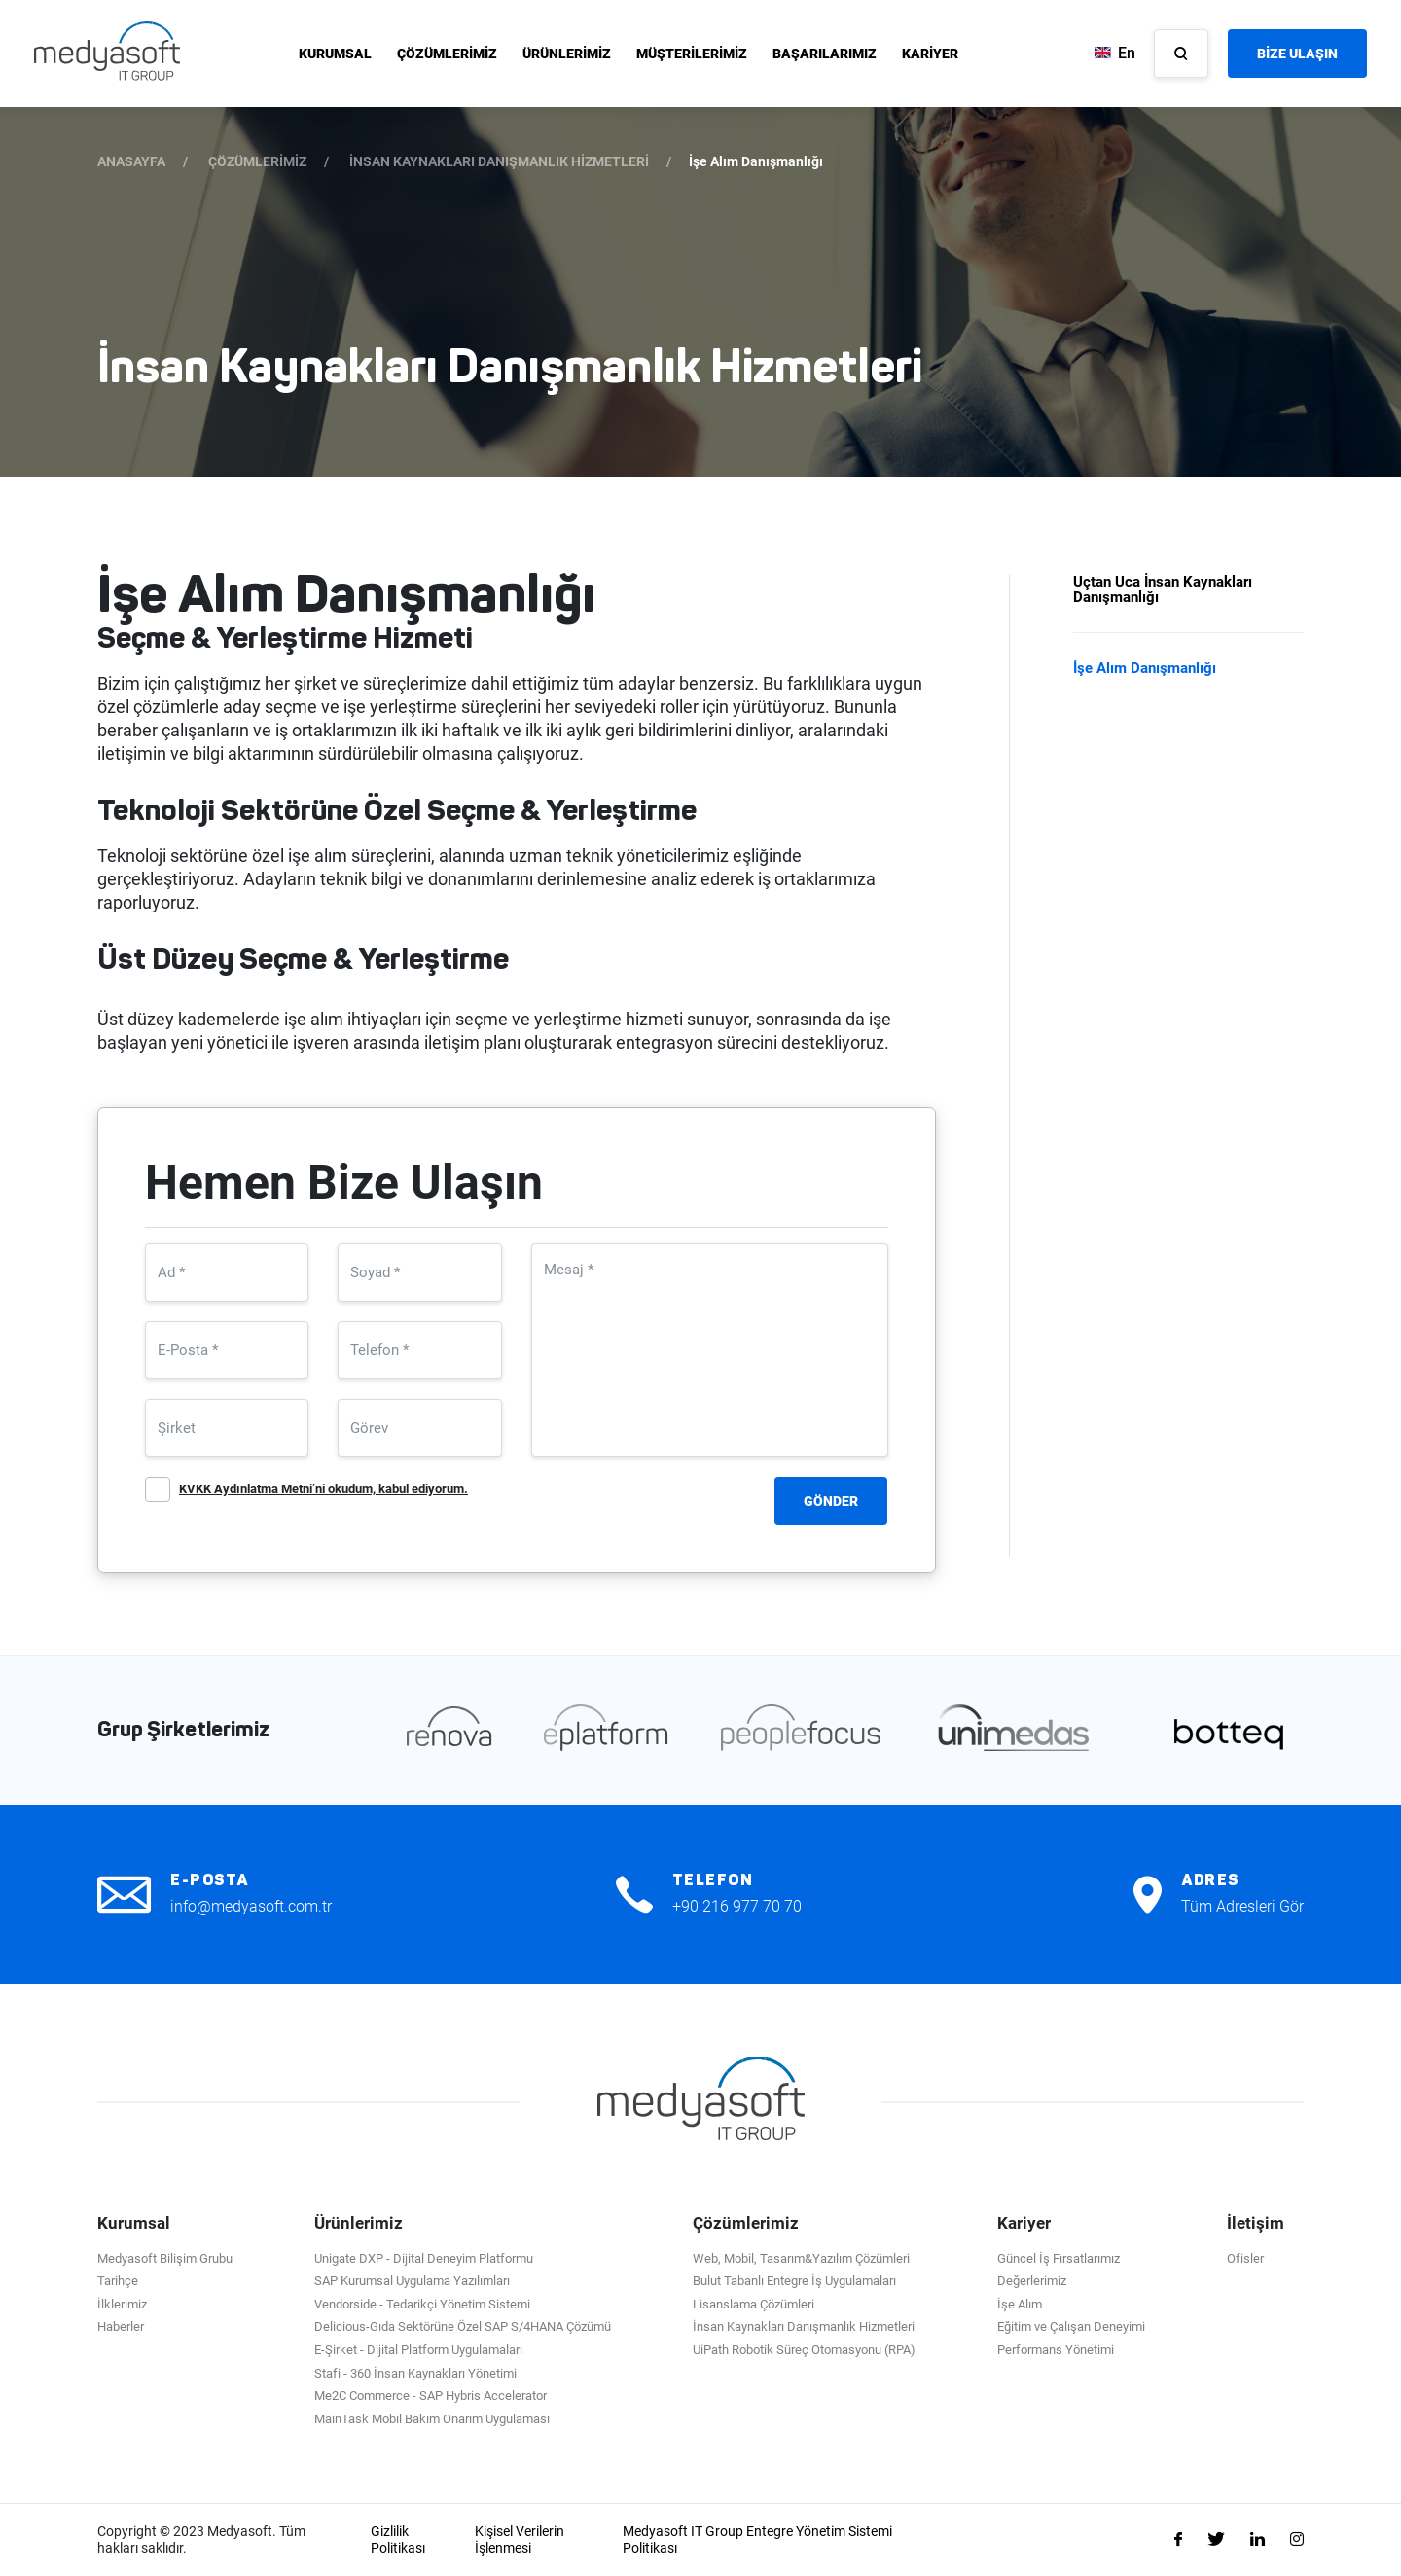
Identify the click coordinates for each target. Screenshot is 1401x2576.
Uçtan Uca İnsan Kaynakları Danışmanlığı (1162, 590)
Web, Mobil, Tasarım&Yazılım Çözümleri (801, 2258)
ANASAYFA (131, 161)
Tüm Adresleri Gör (1242, 1906)
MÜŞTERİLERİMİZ (691, 53)
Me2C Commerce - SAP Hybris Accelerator (430, 2395)
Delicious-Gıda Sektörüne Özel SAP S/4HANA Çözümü (462, 2326)
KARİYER (930, 53)
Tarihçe (117, 2280)
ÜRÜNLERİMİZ (566, 53)
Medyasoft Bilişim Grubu (165, 2258)
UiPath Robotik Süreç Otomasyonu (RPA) (804, 2350)
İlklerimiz (122, 2304)
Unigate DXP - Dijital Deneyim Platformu (423, 2258)
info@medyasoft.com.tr (251, 1906)
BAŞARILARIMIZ (824, 53)
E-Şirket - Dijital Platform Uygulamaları (418, 2350)
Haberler (120, 2326)
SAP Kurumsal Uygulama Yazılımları (412, 2280)
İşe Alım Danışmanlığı (1144, 668)
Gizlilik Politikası (398, 2539)
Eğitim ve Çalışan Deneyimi (1071, 2326)
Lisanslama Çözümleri (753, 2304)
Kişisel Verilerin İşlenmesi (519, 2539)
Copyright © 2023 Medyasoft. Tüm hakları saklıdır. (201, 2539)
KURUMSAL (335, 53)
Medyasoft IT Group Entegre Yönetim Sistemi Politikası (757, 2539)
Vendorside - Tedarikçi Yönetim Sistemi (422, 2304)
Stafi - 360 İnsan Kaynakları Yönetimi (415, 2373)
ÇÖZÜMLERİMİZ (447, 53)
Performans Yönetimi (1055, 2350)
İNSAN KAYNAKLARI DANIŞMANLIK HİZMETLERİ (499, 161)
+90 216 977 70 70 (737, 1906)
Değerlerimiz (1031, 2280)
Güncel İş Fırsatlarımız (1058, 2258)
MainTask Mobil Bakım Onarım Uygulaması (432, 2419)
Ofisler (1245, 2258)
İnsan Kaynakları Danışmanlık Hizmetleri (804, 2326)
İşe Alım (1019, 2304)
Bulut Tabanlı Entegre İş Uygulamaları (794, 2280)
